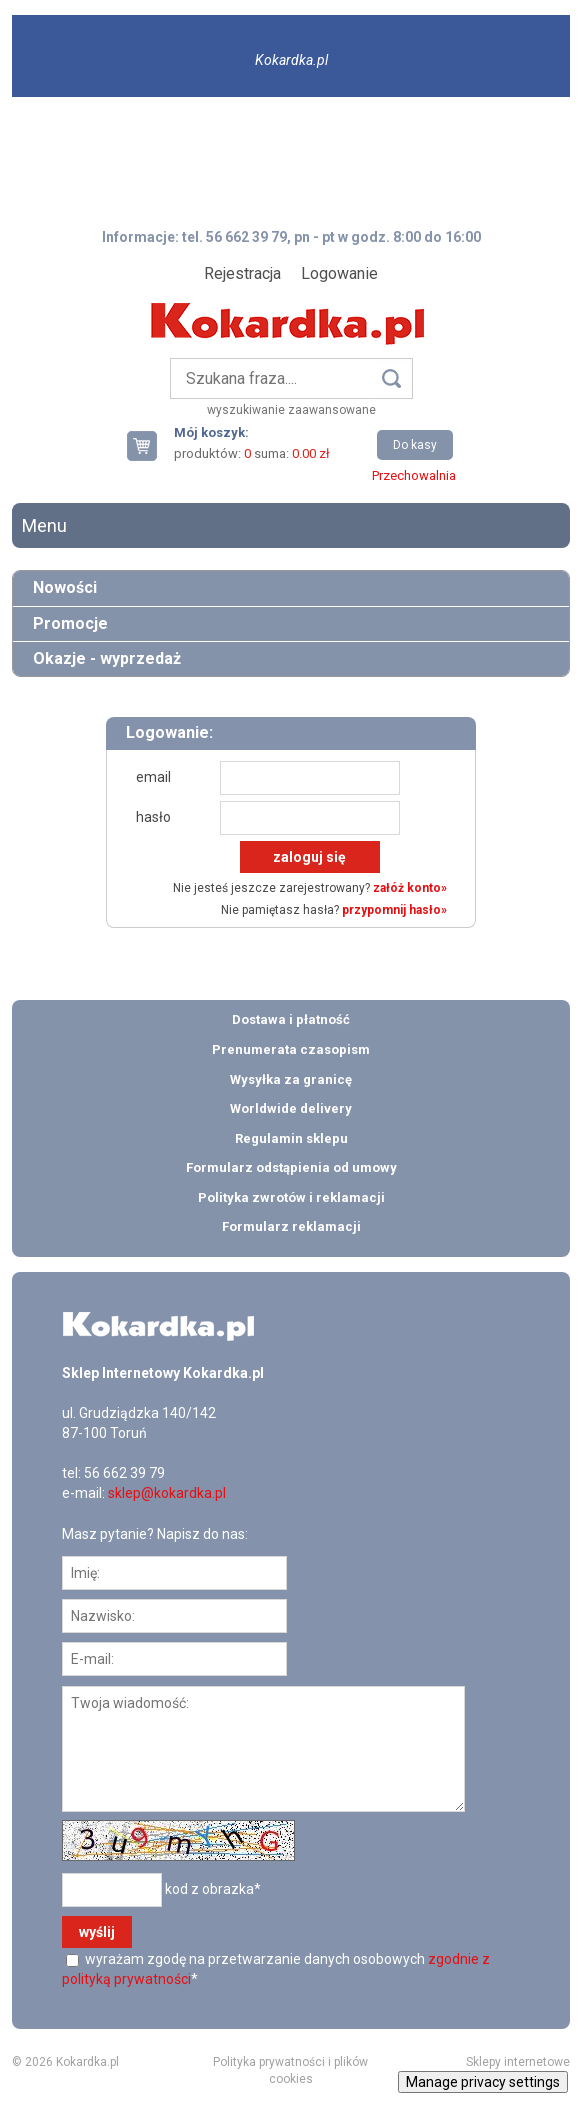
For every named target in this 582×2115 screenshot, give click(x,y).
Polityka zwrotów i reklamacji (291, 1197)
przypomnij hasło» (394, 910)
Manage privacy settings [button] (483, 2082)
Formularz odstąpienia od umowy (291, 1167)
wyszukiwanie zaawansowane (291, 410)
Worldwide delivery (291, 1108)
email (153, 777)
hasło (153, 817)
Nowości (65, 587)
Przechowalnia (414, 475)
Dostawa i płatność (291, 1019)
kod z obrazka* (213, 1889)
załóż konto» (410, 888)
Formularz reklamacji (291, 1226)
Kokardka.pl (291, 60)
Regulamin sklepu (291, 1138)
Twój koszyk (150, 445)
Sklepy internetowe (518, 2062)
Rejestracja (242, 273)
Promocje (70, 623)
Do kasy (415, 445)
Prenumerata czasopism (291, 1049)
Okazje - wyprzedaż (107, 658)
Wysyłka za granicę (291, 1079)
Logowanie (339, 273)
